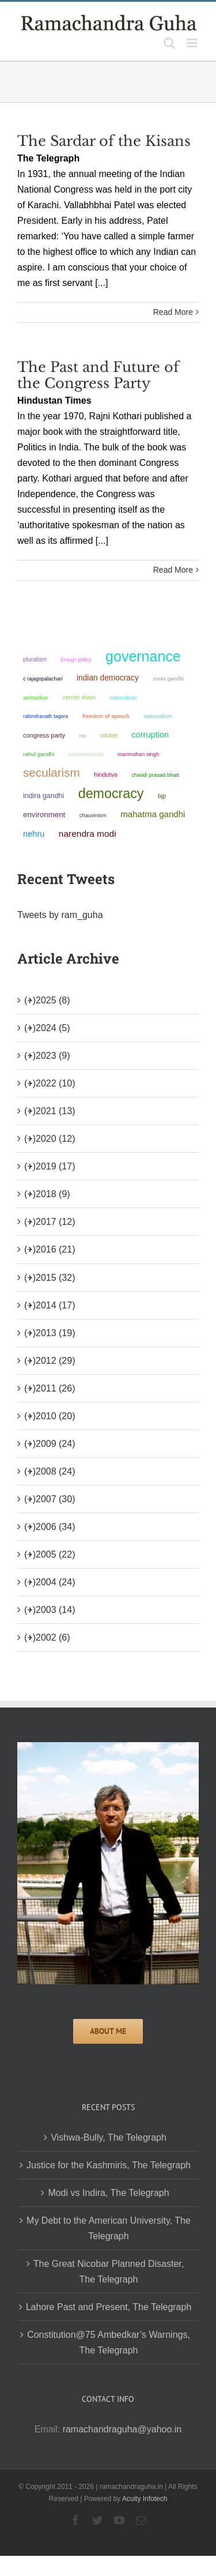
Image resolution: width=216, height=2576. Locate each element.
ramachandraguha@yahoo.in (122, 2429)
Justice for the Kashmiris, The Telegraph (108, 2165)
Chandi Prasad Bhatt (155, 775)
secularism (51, 772)
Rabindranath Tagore (46, 716)
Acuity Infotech (145, 2499)
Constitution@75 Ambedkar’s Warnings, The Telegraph (108, 2342)
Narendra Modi (87, 833)
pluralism (35, 659)
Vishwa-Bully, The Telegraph (108, 2137)
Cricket (109, 735)
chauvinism (93, 815)
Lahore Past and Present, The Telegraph (109, 2307)
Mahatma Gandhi (152, 814)
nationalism (157, 716)
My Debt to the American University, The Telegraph (108, 2228)
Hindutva (106, 774)
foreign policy (76, 660)
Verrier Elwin (79, 697)
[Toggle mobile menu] (193, 43)
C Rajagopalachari (43, 679)
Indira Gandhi (43, 796)
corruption (150, 734)
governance (143, 656)
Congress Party (44, 735)
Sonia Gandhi (168, 678)
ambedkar (35, 697)
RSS (82, 736)
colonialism (123, 697)
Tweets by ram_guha (60, 915)
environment (44, 814)
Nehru (33, 833)
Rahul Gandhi (38, 754)
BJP (162, 795)
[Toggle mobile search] (169, 43)
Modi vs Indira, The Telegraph (108, 2193)
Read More (173, 312)
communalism (86, 754)
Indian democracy (108, 678)
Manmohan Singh (138, 754)
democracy (111, 793)
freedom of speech (106, 716)
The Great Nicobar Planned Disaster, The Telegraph (108, 2271)
